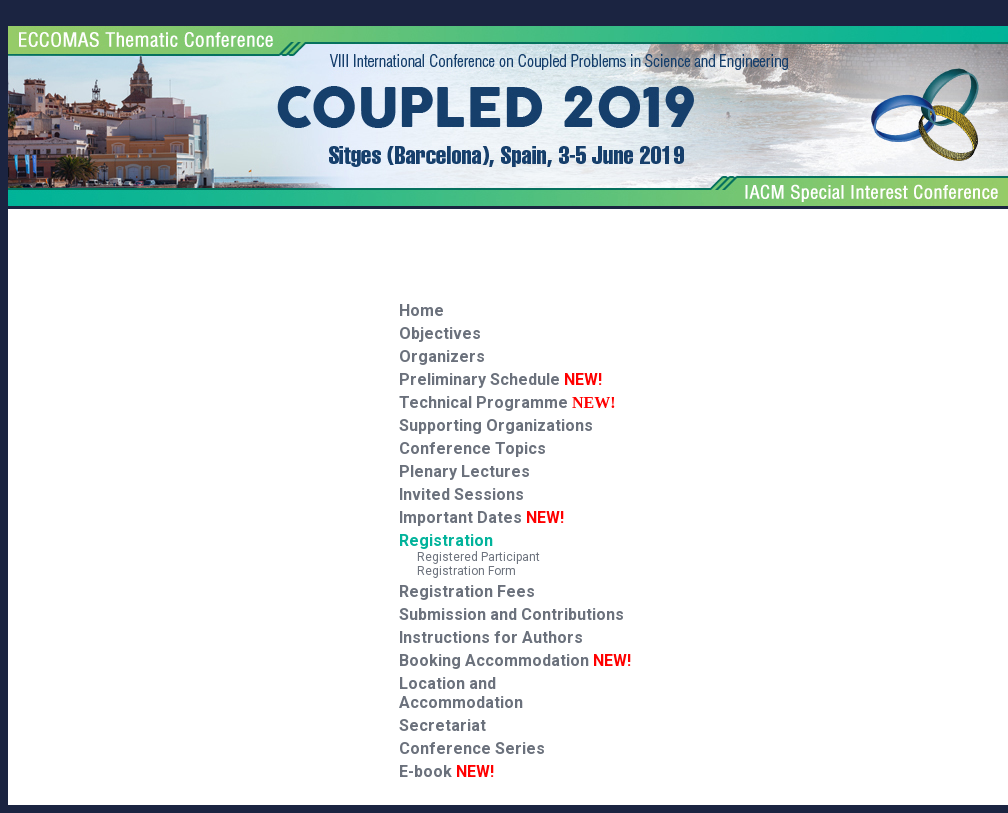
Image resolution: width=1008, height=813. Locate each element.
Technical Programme (483, 402)
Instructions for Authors (491, 637)
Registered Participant (469, 557)
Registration (446, 540)
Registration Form (457, 571)
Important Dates (481, 517)
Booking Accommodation (515, 660)
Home (421, 310)
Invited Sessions (461, 494)
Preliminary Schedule (500, 379)
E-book (446, 771)
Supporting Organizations (496, 425)
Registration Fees (467, 591)
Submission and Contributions (511, 614)
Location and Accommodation (461, 693)
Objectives (440, 333)
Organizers (442, 356)
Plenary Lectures (464, 471)
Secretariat (442, 725)
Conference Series (472, 748)
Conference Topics (472, 448)
